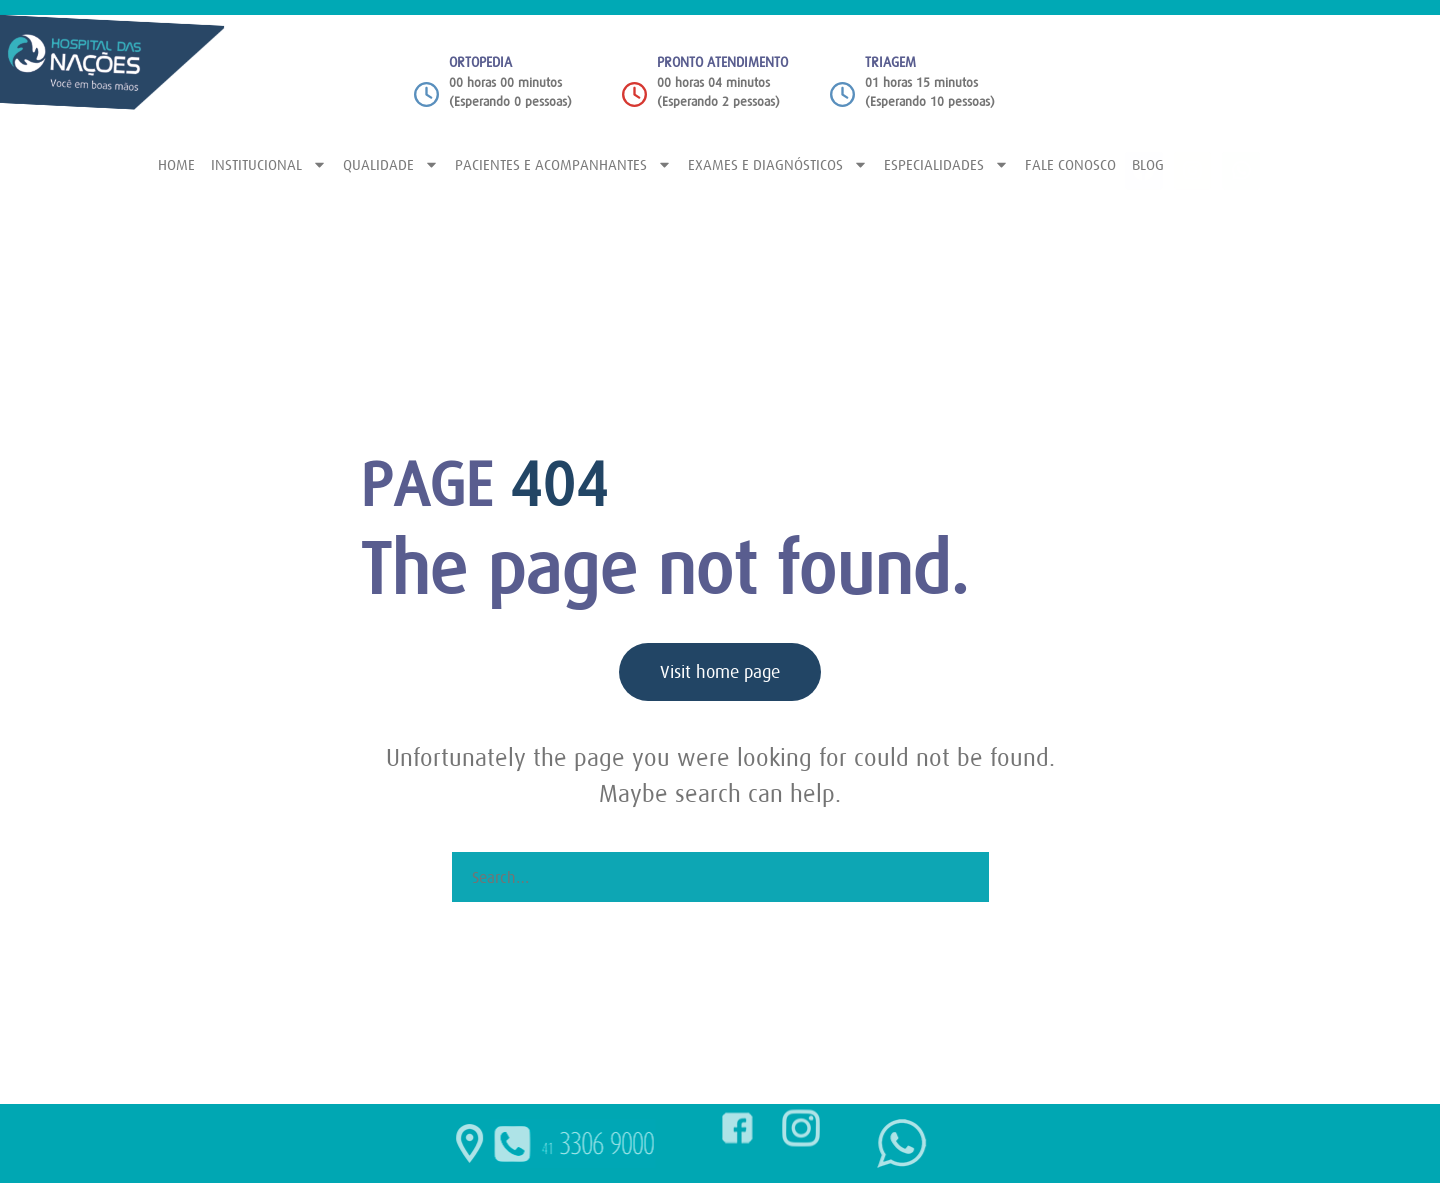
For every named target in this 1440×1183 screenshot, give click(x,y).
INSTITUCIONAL (269, 164)
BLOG (1148, 164)
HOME (176, 164)
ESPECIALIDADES (946, 164)
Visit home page (720, 671)
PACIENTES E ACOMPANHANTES (563, 164)
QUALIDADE (391, 164)
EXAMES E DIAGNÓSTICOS (778, 164)
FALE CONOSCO (1070, 164)
